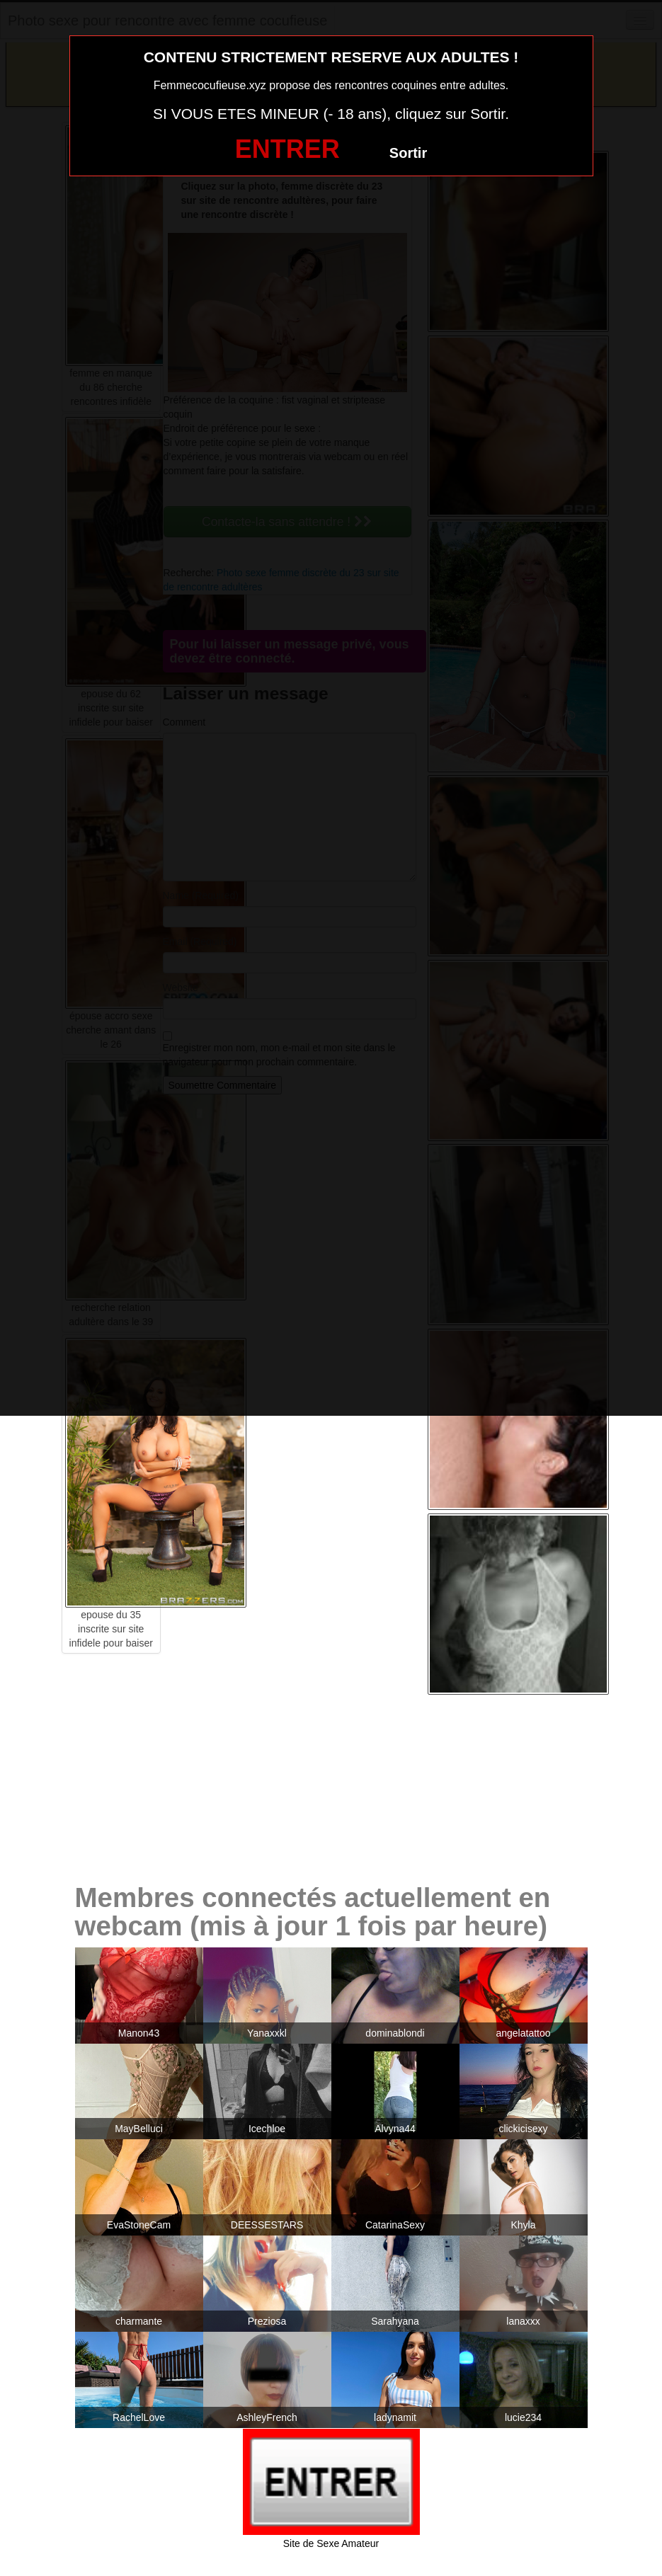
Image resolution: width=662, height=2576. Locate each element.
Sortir (408, 153)
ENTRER (287, 149)
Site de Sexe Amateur (331, 2543)
